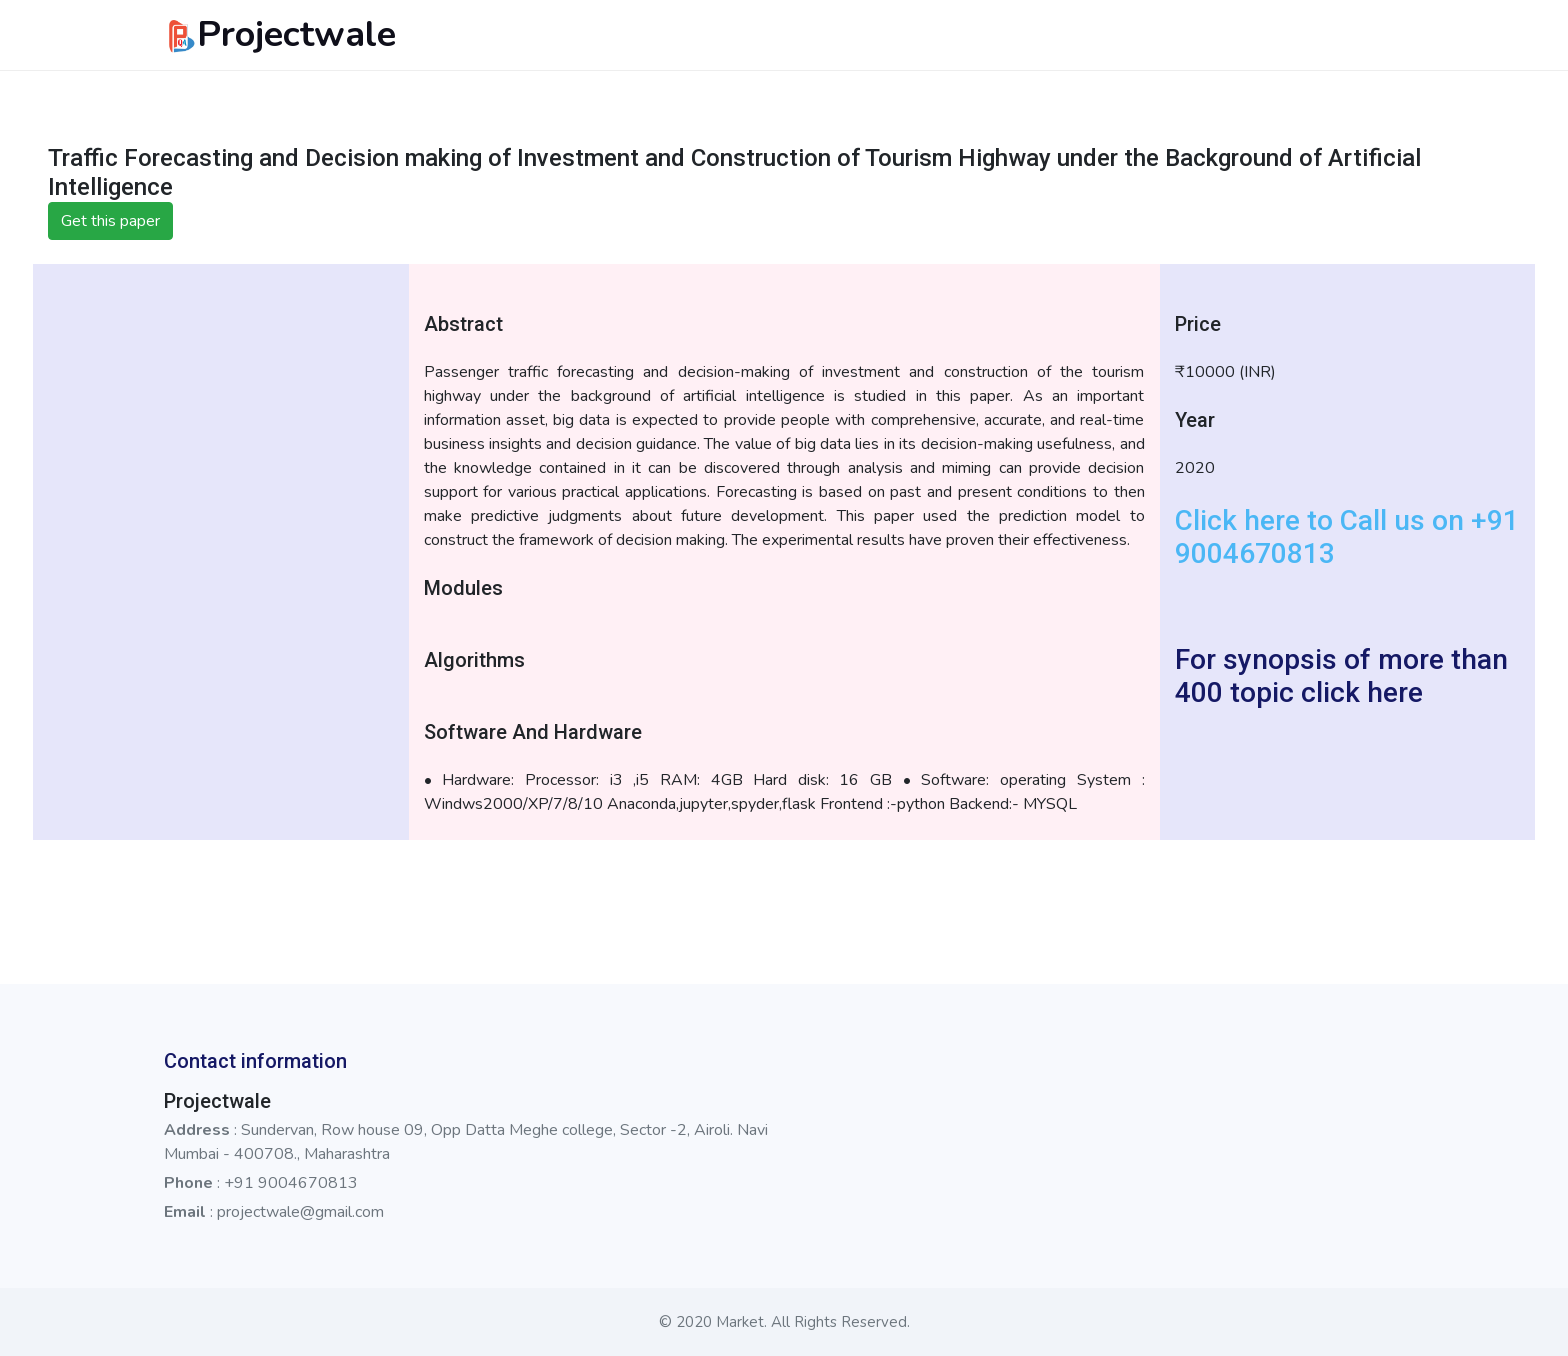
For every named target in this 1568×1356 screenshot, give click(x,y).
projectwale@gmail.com (300, 1212)
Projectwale (280, 34)
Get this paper (110, 221)
